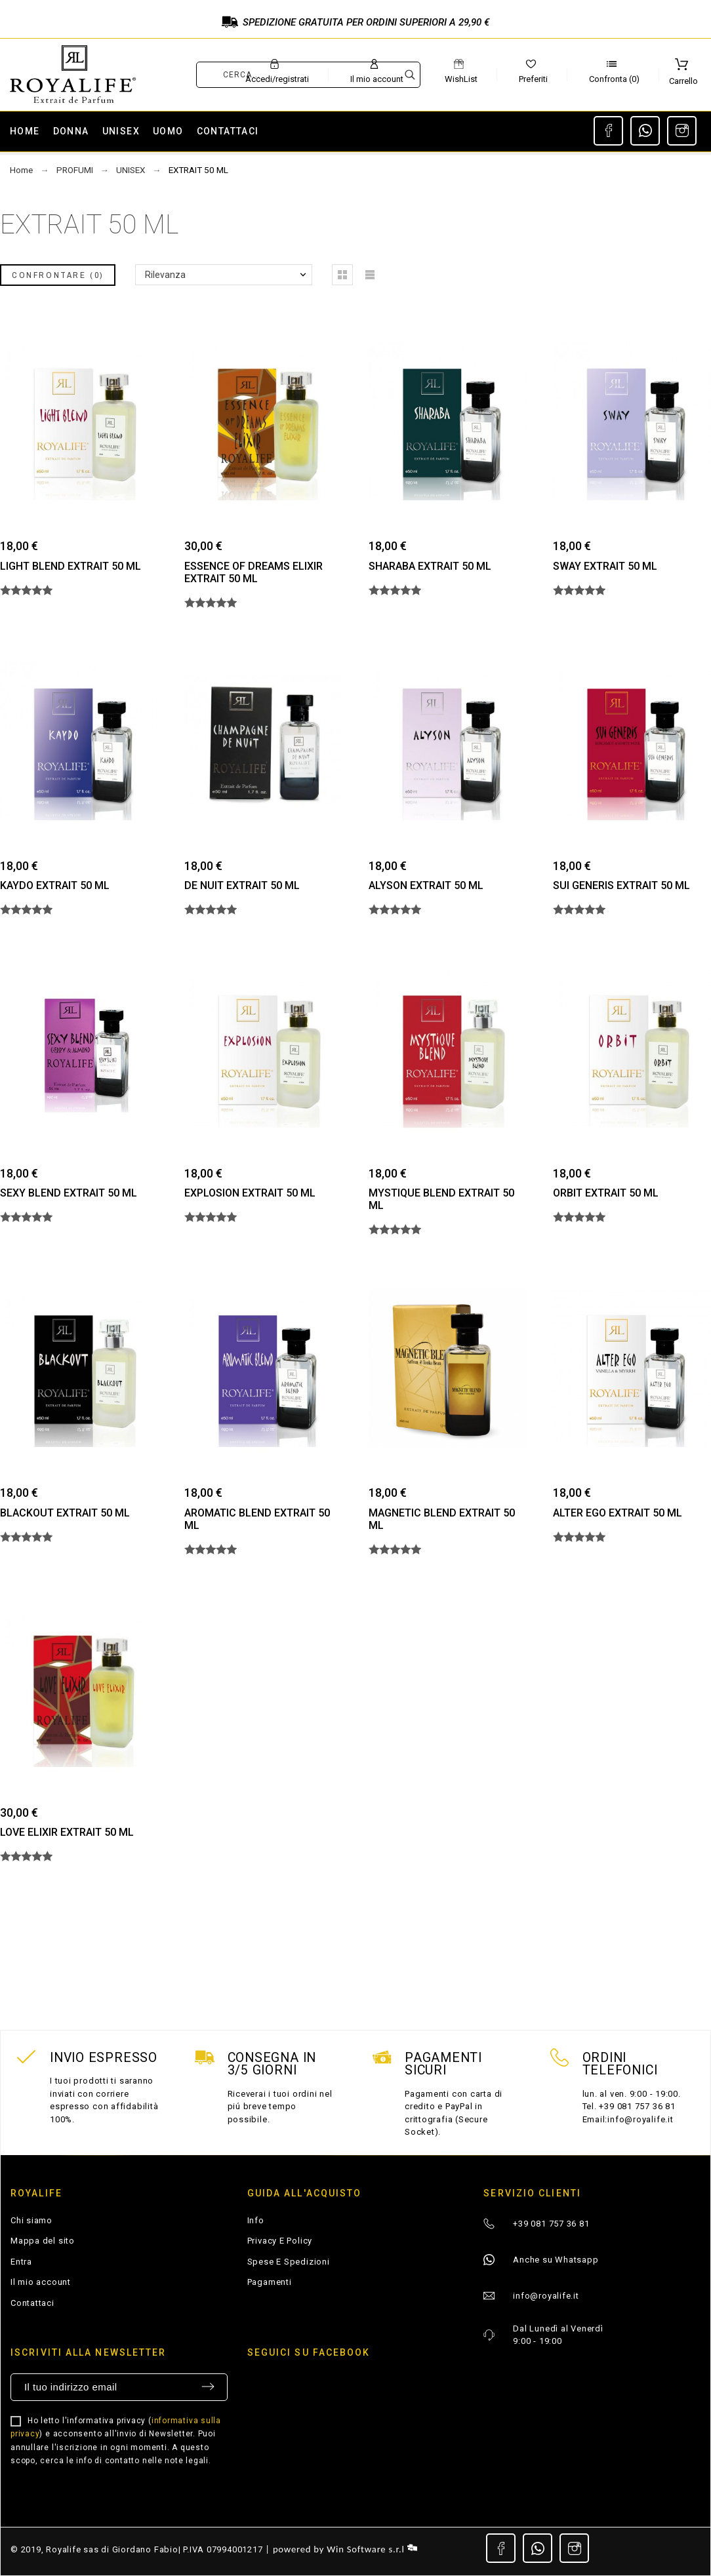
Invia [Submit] (207, 2386)
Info (255, 2220)
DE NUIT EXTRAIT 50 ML (242, 885)
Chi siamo (31, 2220)
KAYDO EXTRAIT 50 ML (55, 885)
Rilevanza (165, 274)
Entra (21, 2262)
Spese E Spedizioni (288, 2262)
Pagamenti (269, 2282)
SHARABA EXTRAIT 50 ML (430, 566)
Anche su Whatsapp (555, 2260)
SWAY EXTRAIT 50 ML (605, 566)
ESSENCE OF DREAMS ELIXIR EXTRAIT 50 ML (253, 572)
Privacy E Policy (279, 2241)
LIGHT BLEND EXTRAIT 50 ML (70, 566)
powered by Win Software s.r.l (345, 2549)
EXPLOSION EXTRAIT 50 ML (249, 1193)
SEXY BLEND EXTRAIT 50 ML (68, 1193)
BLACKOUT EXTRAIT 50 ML (65, 1513)
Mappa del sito (42, 2241)
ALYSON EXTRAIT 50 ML (426, 885)
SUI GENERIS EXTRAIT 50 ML (621, 885)
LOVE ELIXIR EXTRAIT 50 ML (67, 1832)
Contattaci (32, 2303)
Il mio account (40, 2282)
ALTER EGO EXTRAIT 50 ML (617, 1513)
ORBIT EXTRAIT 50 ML (606, 1193)
